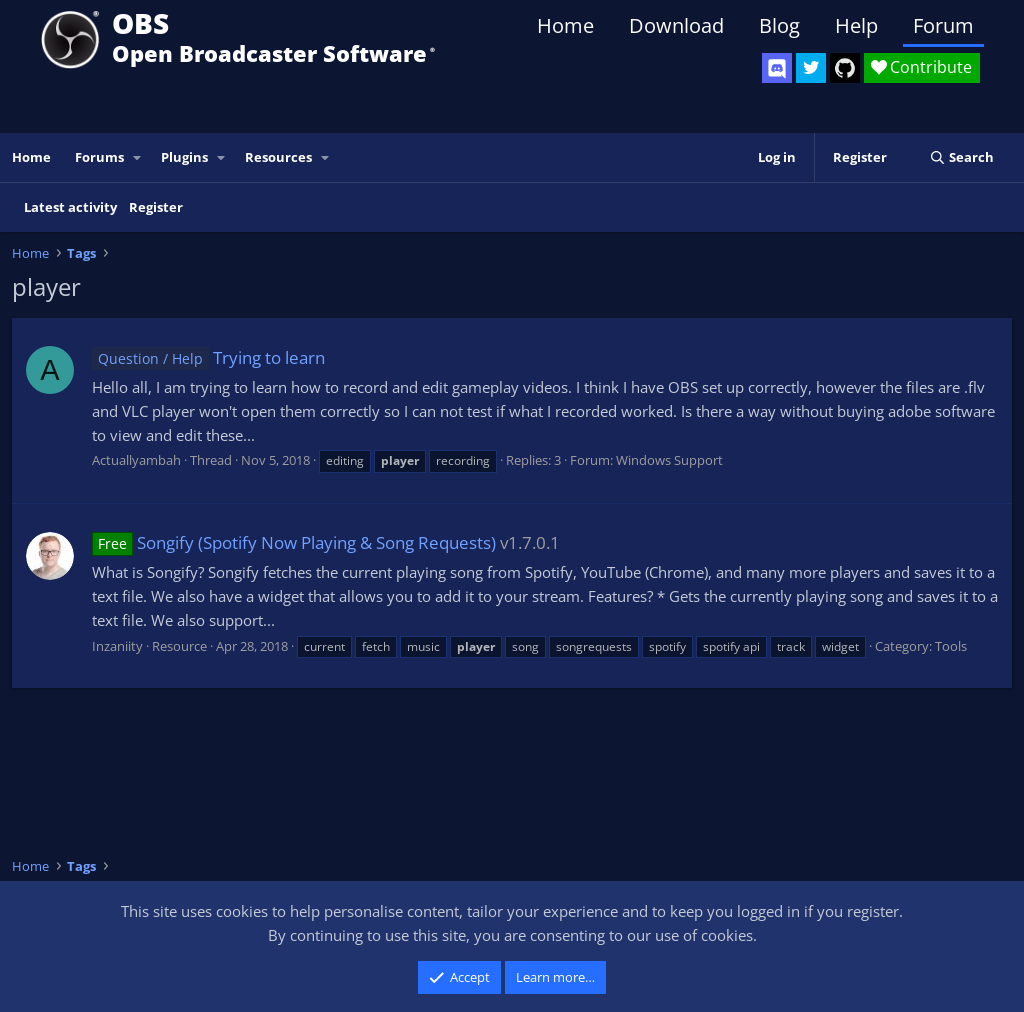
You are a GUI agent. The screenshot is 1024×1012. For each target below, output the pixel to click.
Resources (278, 157)
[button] (138, 157)
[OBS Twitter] (811, 68)
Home (565, 25)
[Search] (961, 157)
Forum (943, 25)
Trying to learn (208, 357)
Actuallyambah (136, 460)
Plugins (184, 157)
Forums (99, 157)
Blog (779, 25)
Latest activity (70, 207)
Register (156, 207)
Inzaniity (117, 646)
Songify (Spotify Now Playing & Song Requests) (294, 542)
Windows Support (669, 460)
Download (676, 25)
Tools (951, 646)
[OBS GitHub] (845, 68)
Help (856, 25)
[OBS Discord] (777, 68)
